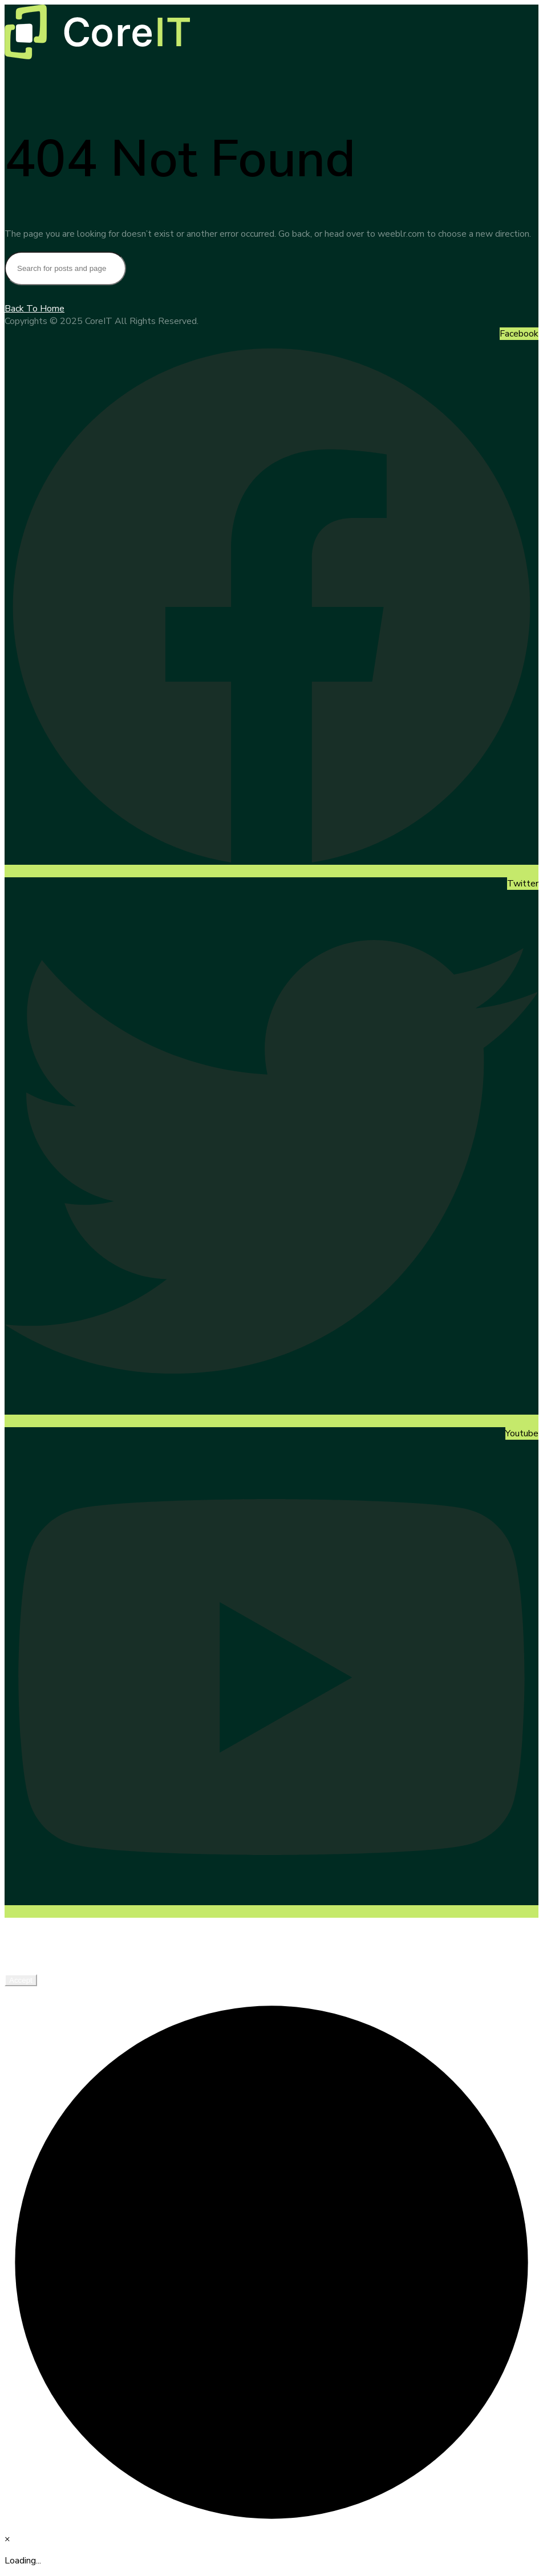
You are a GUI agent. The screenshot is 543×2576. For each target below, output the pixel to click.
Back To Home (34, 308)
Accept (21, 1980)
